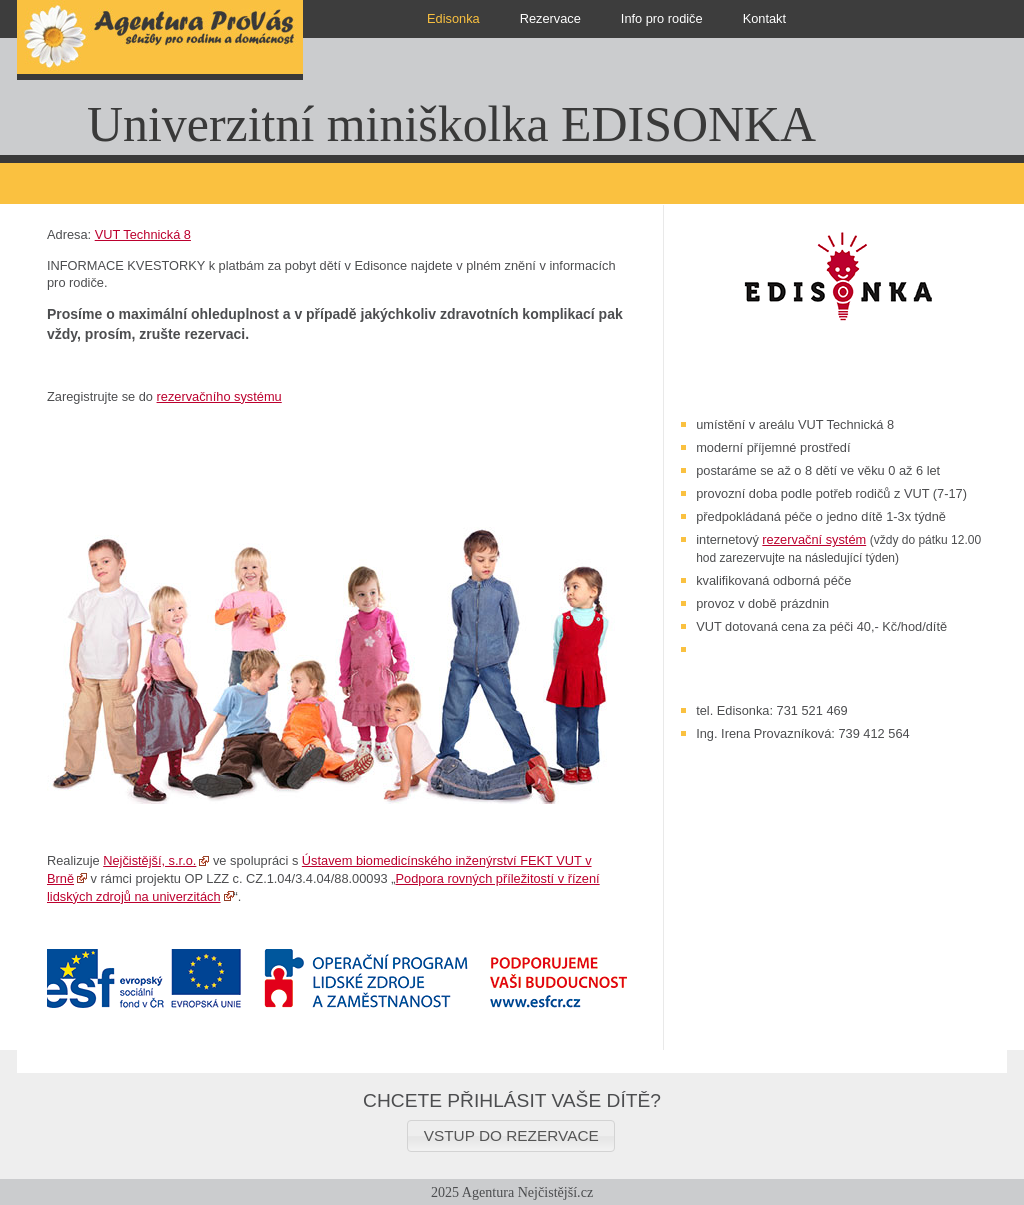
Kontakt (764, 18)
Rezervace (550, 18)
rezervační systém (814, 539)
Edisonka (453, 18)
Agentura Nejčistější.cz (527, 1192)
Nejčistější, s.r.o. (149, 860)
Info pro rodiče (662, 18)
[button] (511, 1136)
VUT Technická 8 (143, 234)
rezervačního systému (219, 396)
